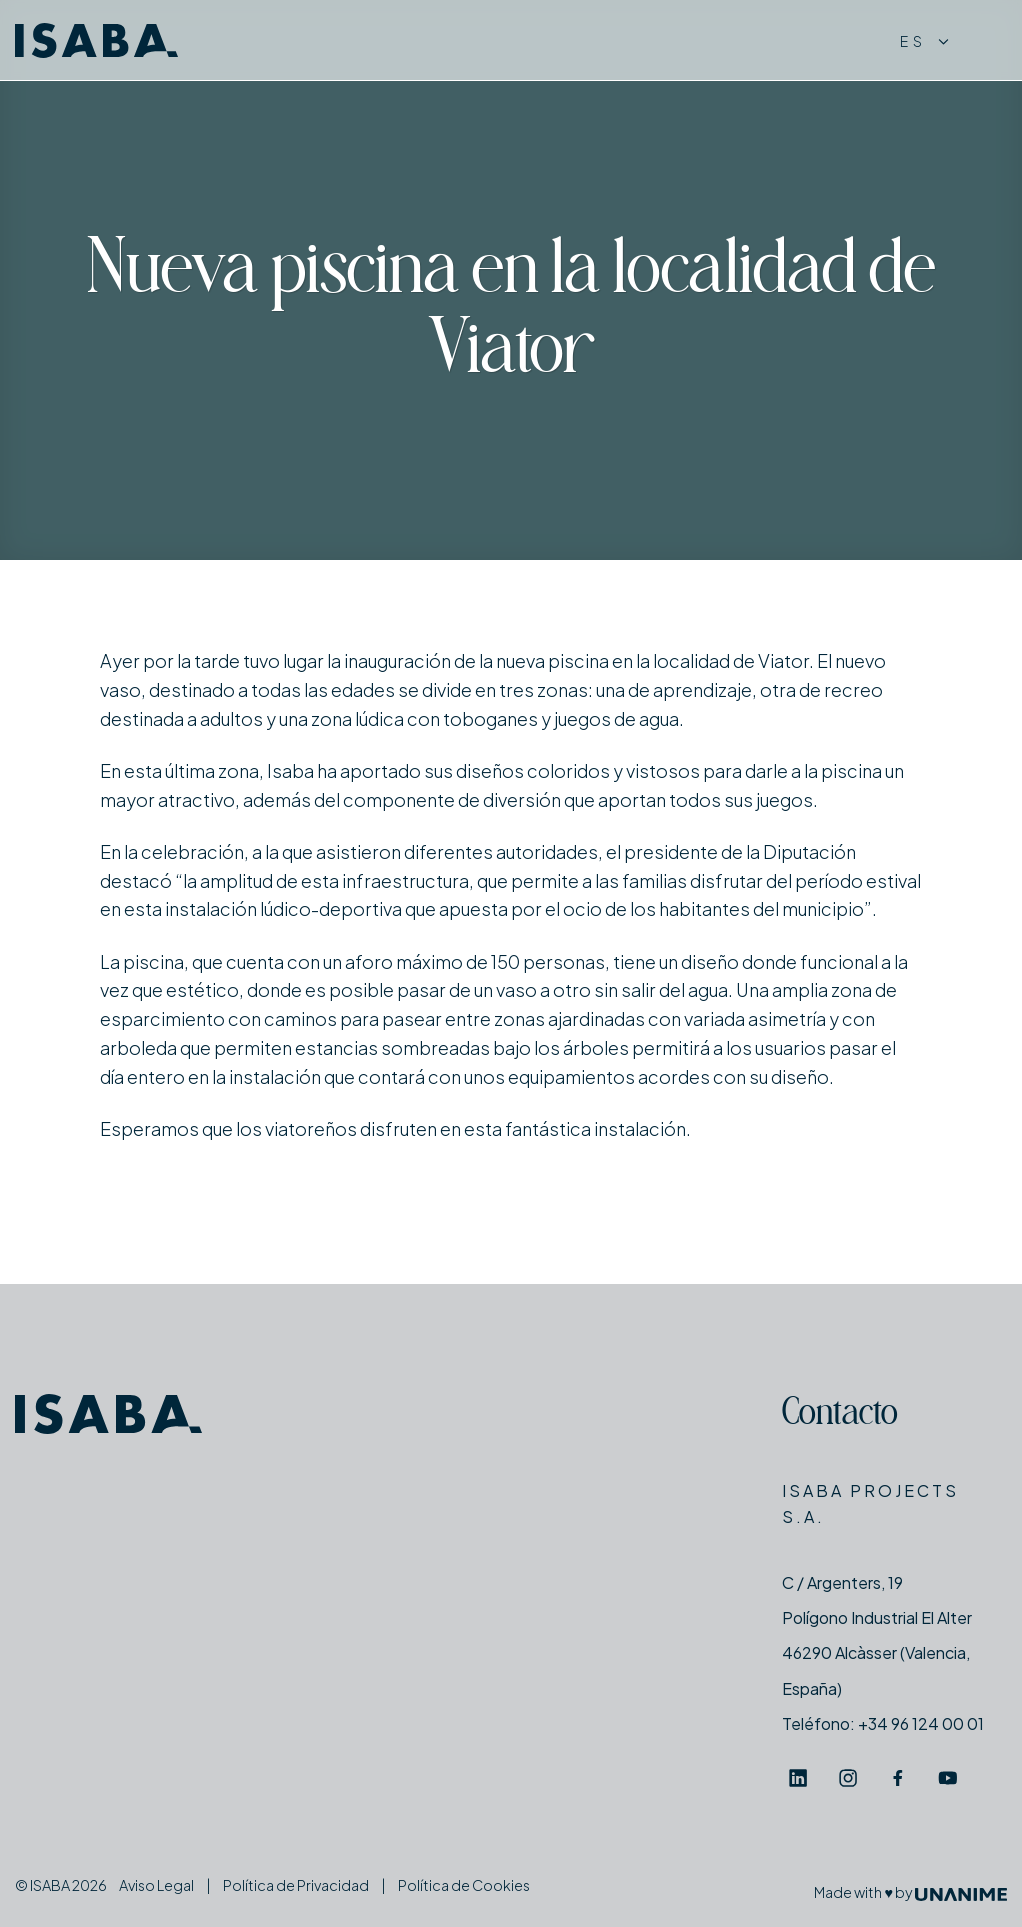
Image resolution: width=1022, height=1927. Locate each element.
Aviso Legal (156, 1885)
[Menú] (988, 40)
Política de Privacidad (296, 1885)
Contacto (840, 1415)
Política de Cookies (464, 1885)
